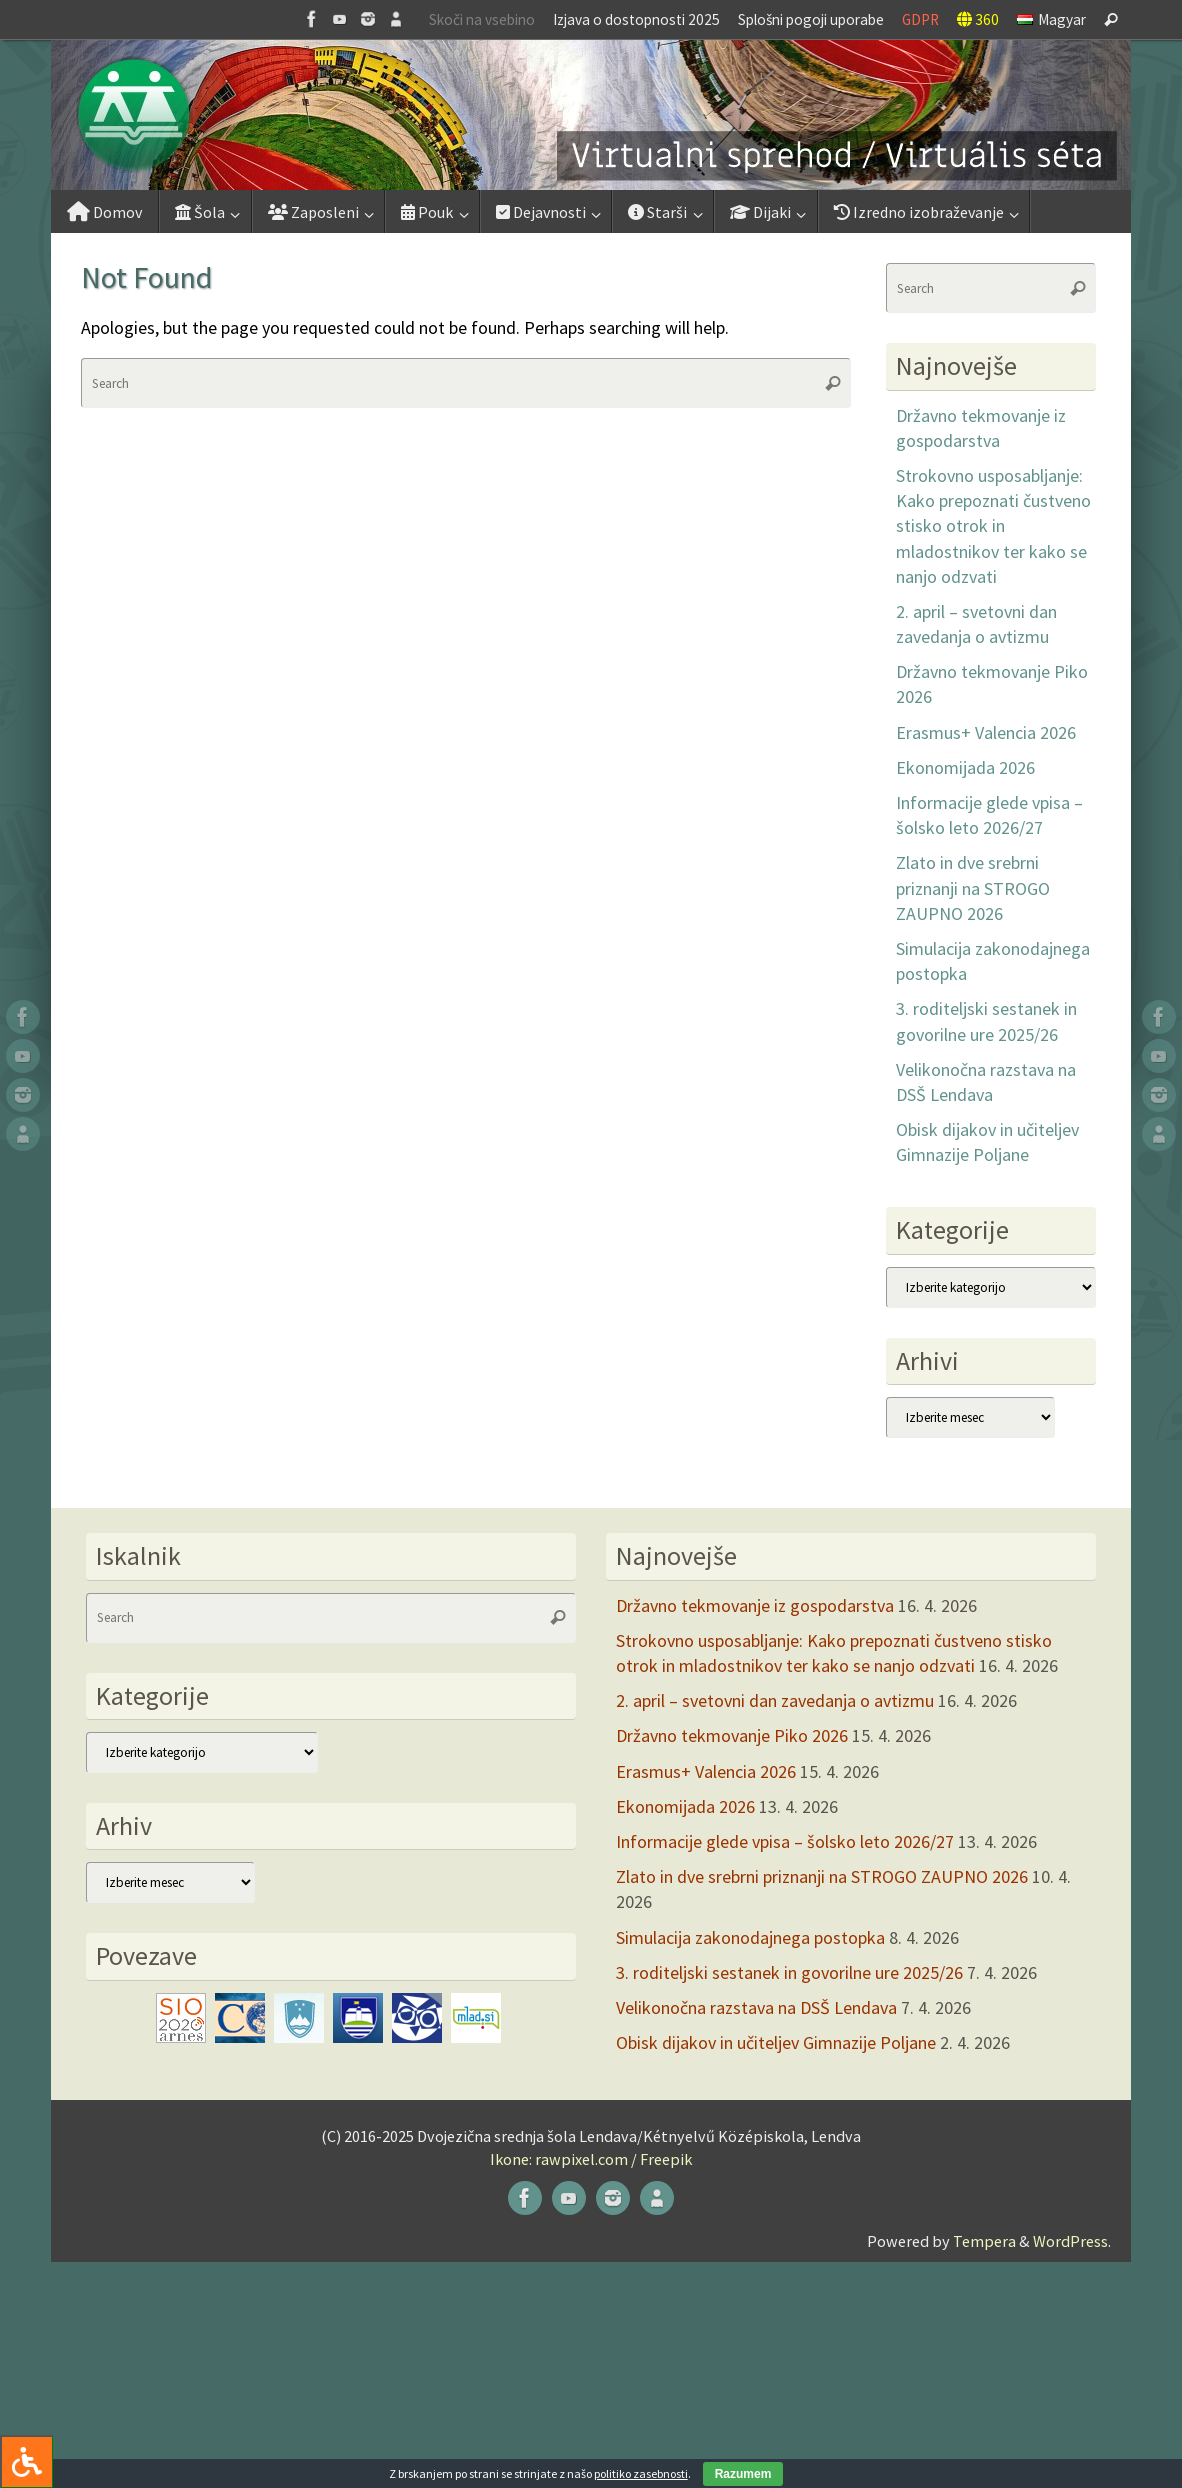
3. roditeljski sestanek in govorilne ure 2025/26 (789, 1972)
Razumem (743, 2474)
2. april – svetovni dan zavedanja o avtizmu (775, 1700)
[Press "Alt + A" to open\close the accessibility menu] (26, 2461)
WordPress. (1072, 2241)
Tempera (984, 2241)
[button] (591, 115)
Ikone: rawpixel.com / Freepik (591, 2159)
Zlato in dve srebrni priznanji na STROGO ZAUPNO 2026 (973, 887)
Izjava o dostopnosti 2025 (636, 19)
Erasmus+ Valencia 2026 (986, 732)
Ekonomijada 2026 (965, 767)
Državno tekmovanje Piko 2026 (732, 1735)
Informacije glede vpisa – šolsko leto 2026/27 (785, 1841)
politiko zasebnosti (641, 2473)
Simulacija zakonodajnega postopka (750, 1937)
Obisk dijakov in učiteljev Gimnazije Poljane (776, 2042)
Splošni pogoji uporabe (811, 19)
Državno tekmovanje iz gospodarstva (755, 1605)
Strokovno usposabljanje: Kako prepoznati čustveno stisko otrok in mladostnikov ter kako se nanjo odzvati (993, 526)
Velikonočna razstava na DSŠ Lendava (756, 2007)
